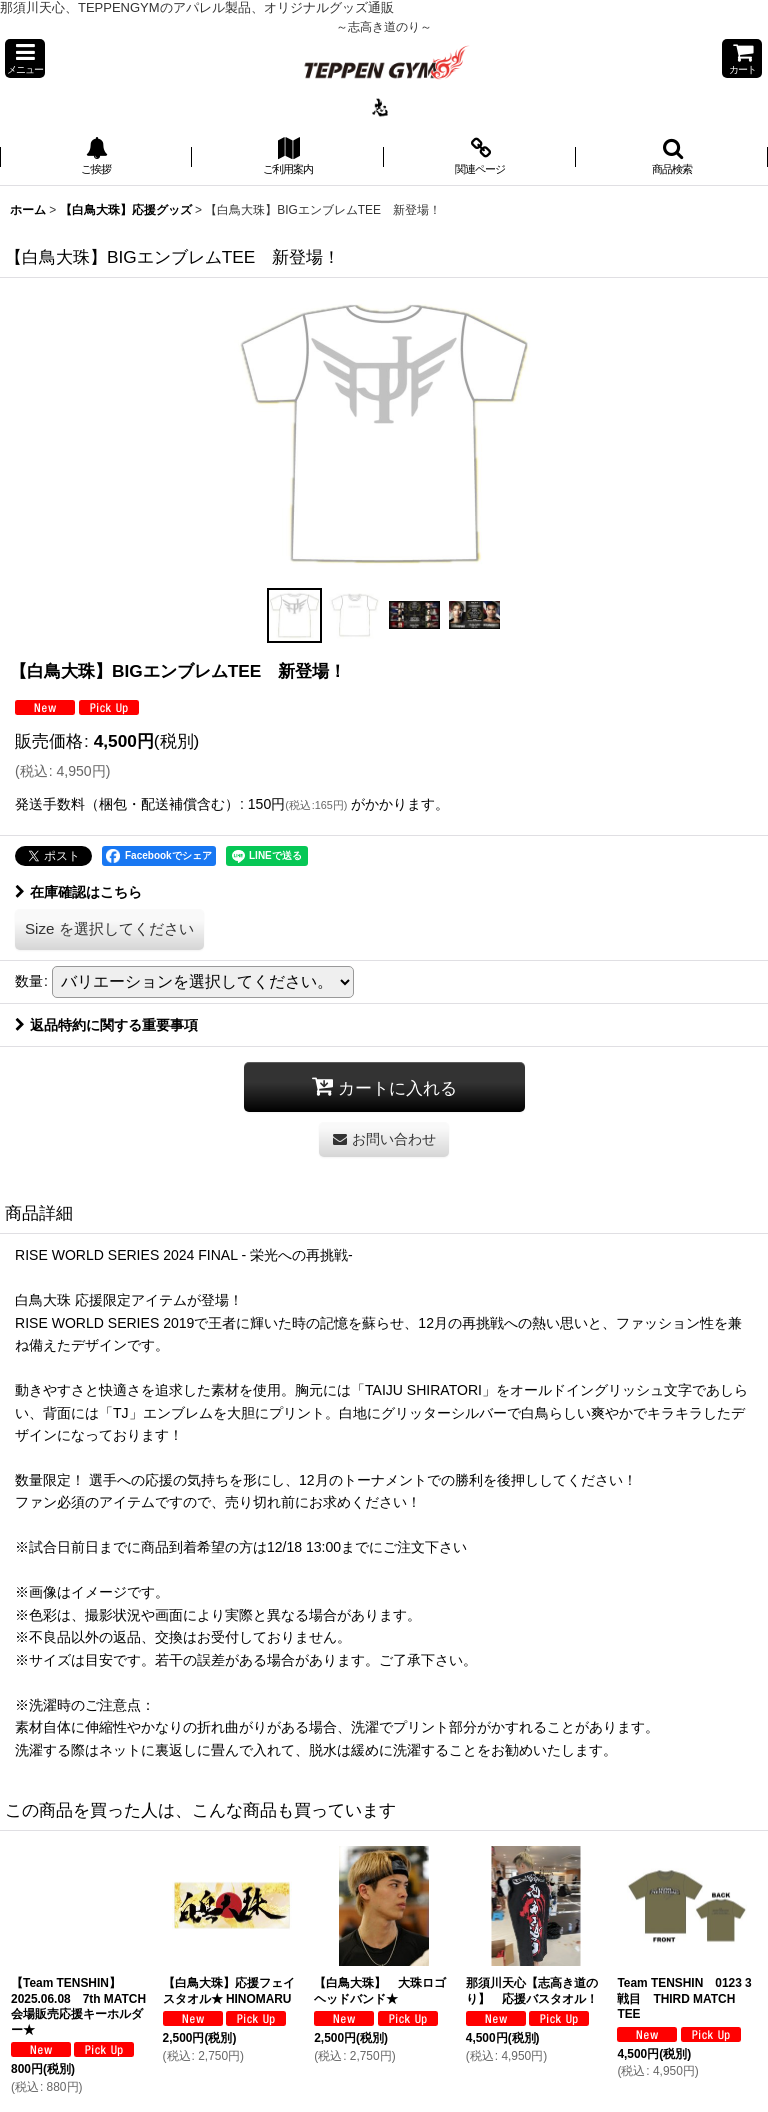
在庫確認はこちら (78, 892)
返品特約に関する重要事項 (106, 1025)
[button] (25, 58)
